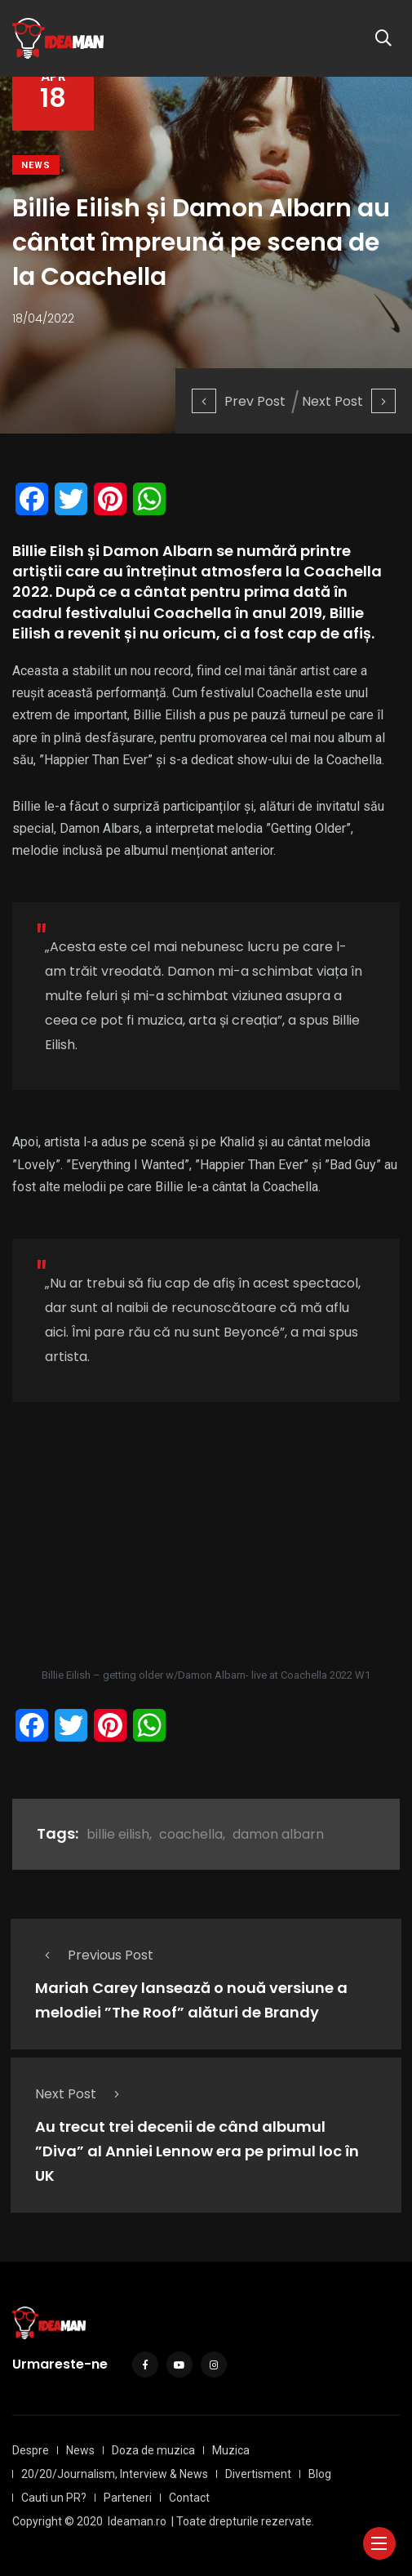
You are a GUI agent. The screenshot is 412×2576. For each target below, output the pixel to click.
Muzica (231, 2450)
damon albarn (278, 1834)
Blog (319, 2473)
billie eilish (117, 1834)
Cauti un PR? (53, 2497)
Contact (189, 2497)
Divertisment (258, 2473)
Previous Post (94, 1955)
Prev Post (239, 401)
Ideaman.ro (137, 2521)
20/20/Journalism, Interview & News (114, 2473)
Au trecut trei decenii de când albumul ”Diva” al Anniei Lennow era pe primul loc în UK (197, 2151)
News (36, 165)
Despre (30, 2450)
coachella (191, 1834)
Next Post (349, 401)
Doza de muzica (153, 2450)
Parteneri (128, 2497)
